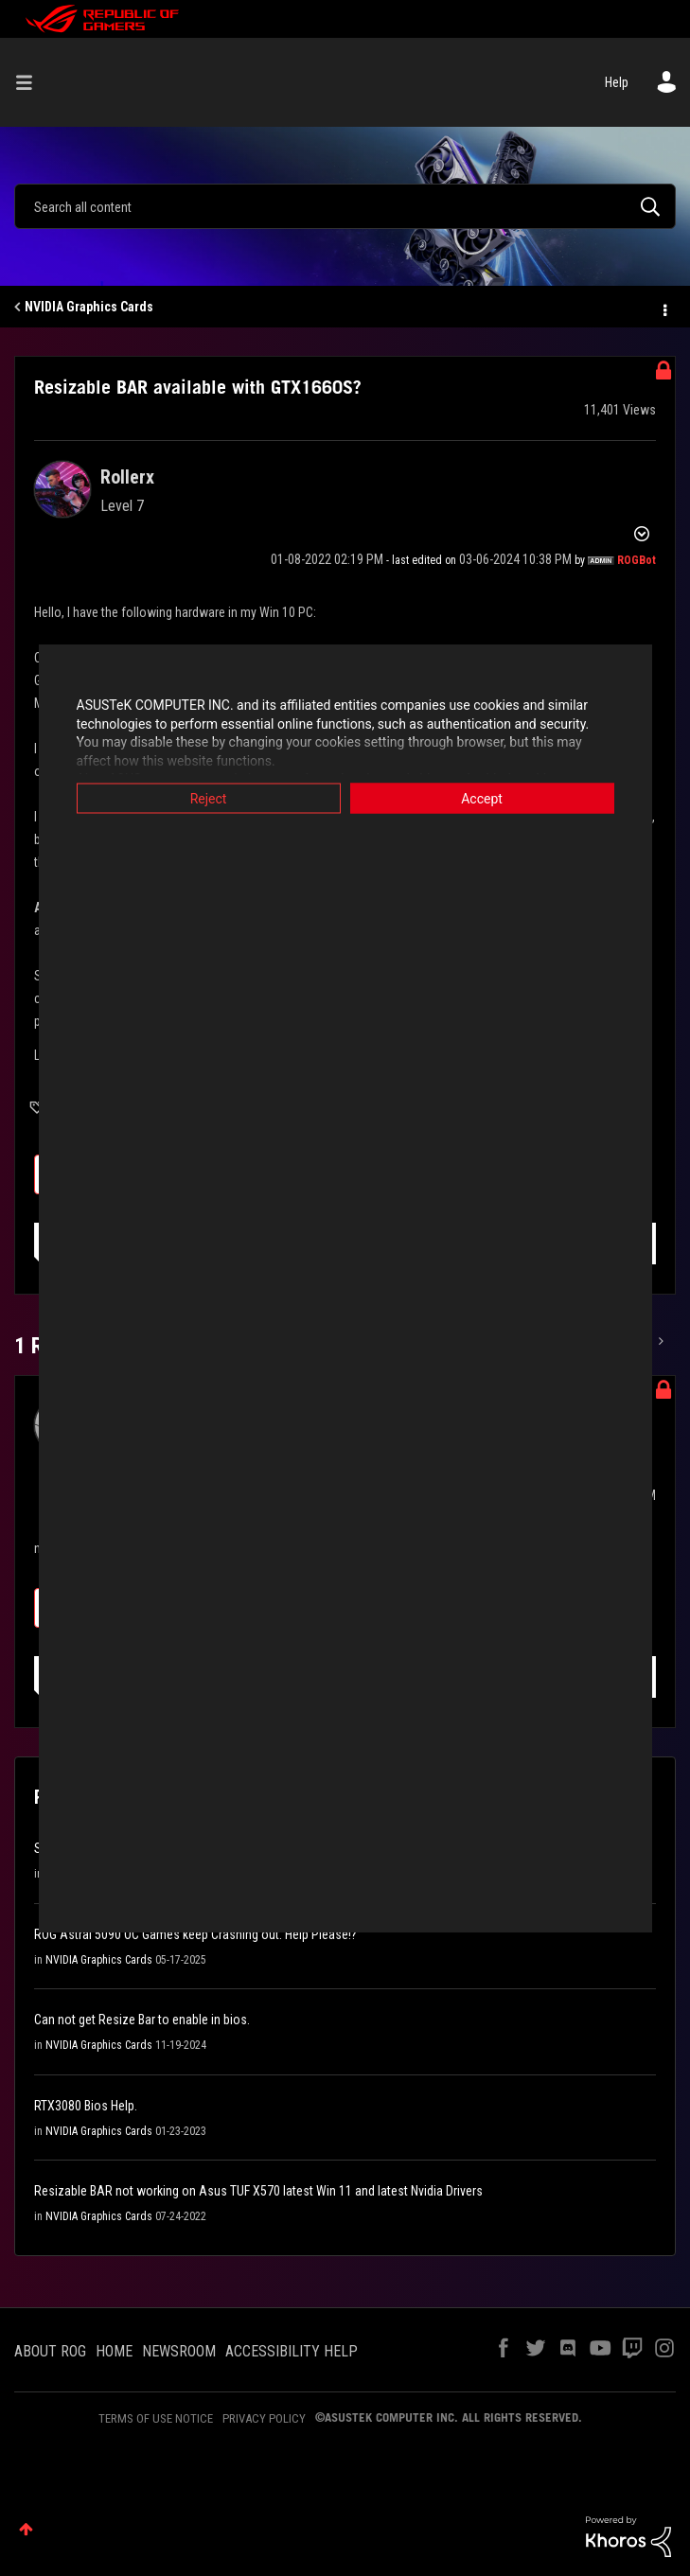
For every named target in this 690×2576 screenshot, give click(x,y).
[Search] (345, 206)
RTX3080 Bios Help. (85, 2105)
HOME (114, 2351)
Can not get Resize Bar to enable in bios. (142, 2019)
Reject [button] (208, 798)
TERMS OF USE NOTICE (155, 2418)
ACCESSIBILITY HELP (291, 2351)
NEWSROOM (179, 2351)
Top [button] (26, 2529)
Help (616, 82)
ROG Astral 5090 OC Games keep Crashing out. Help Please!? (195, 1934)
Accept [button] (482, 798)
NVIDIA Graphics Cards (89, 306)
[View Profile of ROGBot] (636, 560)
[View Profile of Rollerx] (127, 477)
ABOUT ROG (50, 2351)
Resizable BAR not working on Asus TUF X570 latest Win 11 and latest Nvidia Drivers (258, 2190)
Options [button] (663, 307)
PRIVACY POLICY (264, 2418)
